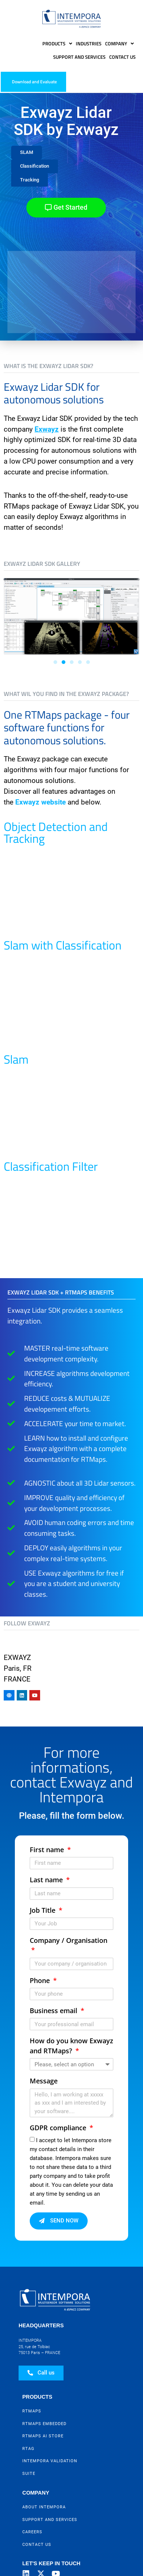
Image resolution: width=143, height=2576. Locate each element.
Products (57, 44)
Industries (88, 43)
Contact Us (122, 57)
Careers (32, 2532)
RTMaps (31, 2411)
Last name (47, 1879)
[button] (26, 152)
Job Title (43, 1910)
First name (48, 1849)
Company (119, 44)
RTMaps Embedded (44, 2423)
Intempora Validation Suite (49, 2467)
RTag (28, 2448)
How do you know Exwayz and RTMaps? (71, 2045)
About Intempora (44, 2507)
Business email (54, 2010)
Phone (41, 1980)
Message (44, 2080)
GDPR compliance (59, 2127)
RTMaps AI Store (43, 2436)
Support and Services (79, 57)
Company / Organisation (68, 1940)
